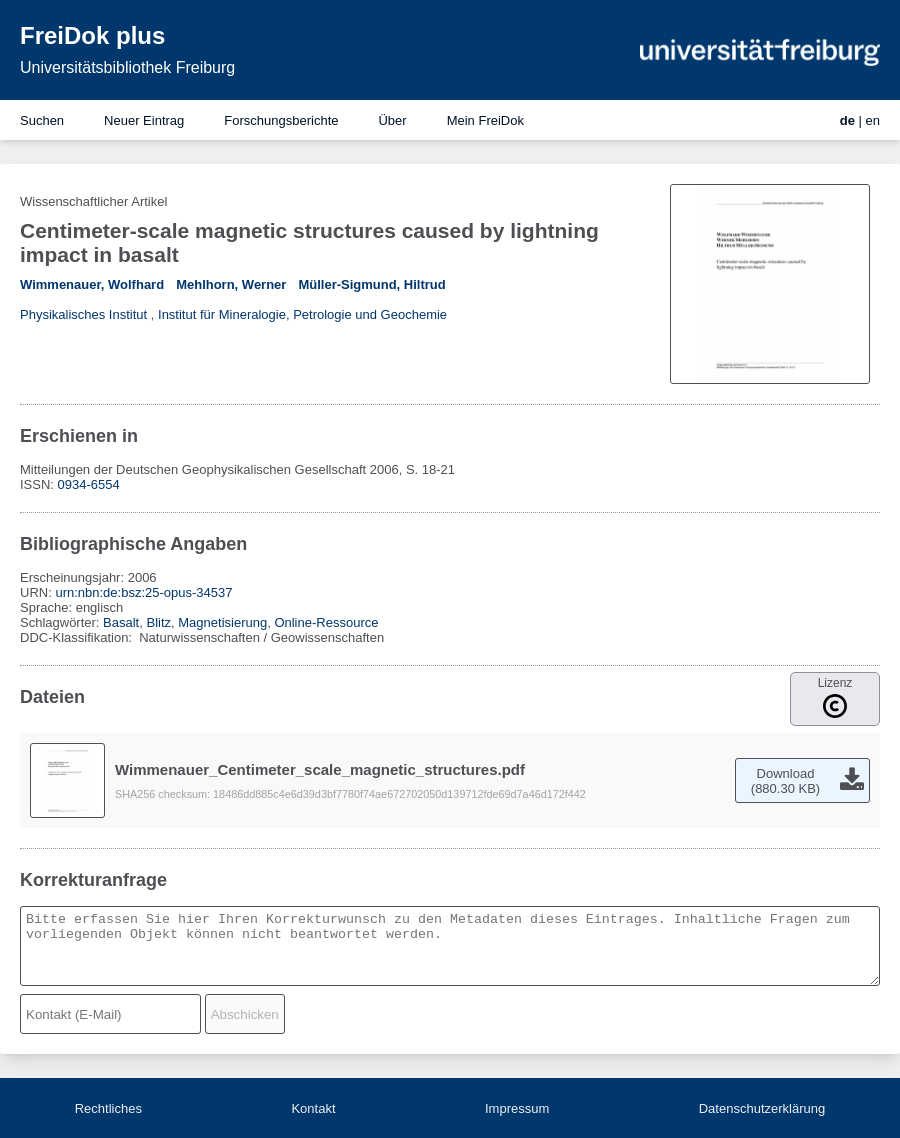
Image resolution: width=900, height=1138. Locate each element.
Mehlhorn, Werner (231, 284)
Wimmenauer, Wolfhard (92, 284)
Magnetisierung (222, 622)
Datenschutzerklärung (762, 1108)
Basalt (121, 622)
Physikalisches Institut (83, 314)
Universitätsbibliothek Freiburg (127, 67)
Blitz (158, 622)
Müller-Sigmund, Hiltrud (371, 284)
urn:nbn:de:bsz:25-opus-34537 (143, 592)
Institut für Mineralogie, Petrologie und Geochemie (302, 314)
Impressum (517, 1108)
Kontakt (313, 1108)
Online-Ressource (326, 622)
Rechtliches (108, 1108)
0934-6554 (89, 484)
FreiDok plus (92, 35)
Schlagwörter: (61, 622)
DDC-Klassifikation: (78, 637)
